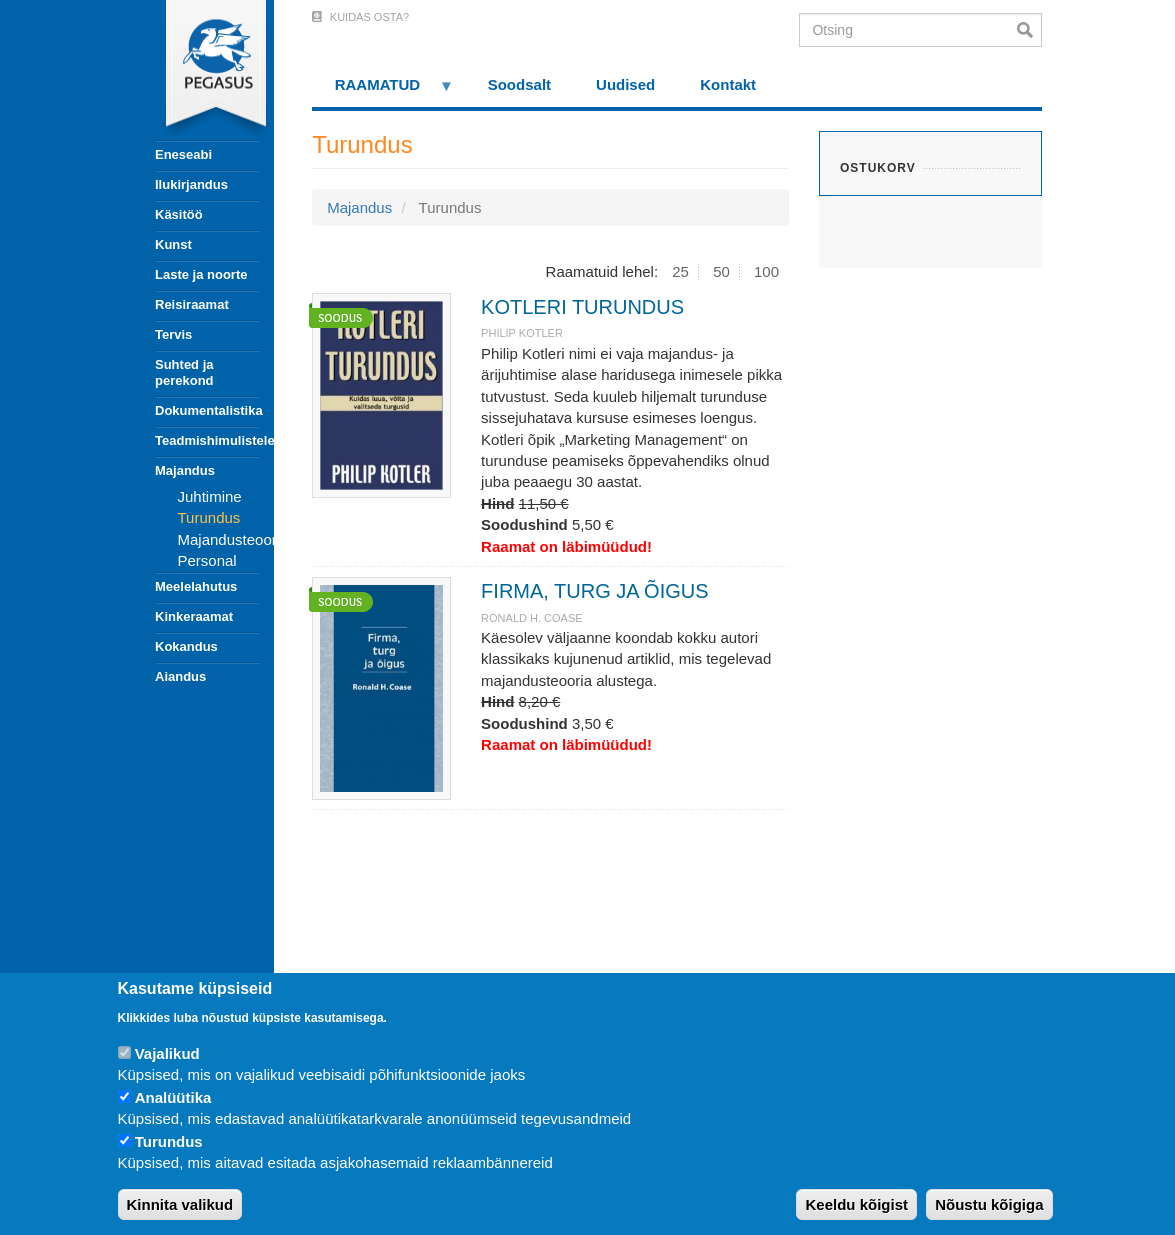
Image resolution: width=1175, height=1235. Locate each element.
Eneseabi (183, 154)
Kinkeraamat (194, 616)
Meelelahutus (196, 586)
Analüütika (173, 1097)
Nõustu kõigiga (989, 1204)
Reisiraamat (192, 304)
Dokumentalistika (207, 410)
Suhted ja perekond (184, 372)
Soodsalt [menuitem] (519, 84)
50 (721, 271)
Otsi (1029, 30)
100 (766, 271)
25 (680, 271)
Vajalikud (167, 1053)
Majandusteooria (233, 539)
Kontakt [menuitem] (728, 84)
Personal (207, 560)
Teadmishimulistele (207, 440)
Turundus (209, 517)
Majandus (185, 470)
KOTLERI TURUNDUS (582, 307)
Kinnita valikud (180, 1204)
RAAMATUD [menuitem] (383, 91)
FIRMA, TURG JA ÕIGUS (594, 591)
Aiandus (180, 676)
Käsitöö (179, 214)
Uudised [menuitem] (625, 84)
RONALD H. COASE (531, 618)
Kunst (173, 244)
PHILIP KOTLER (522, 333)
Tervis (173, 334)
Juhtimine (210, 496)
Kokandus (186, 646)
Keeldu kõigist (856, 1204)
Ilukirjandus (191, 184)
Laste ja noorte (201, 274)
